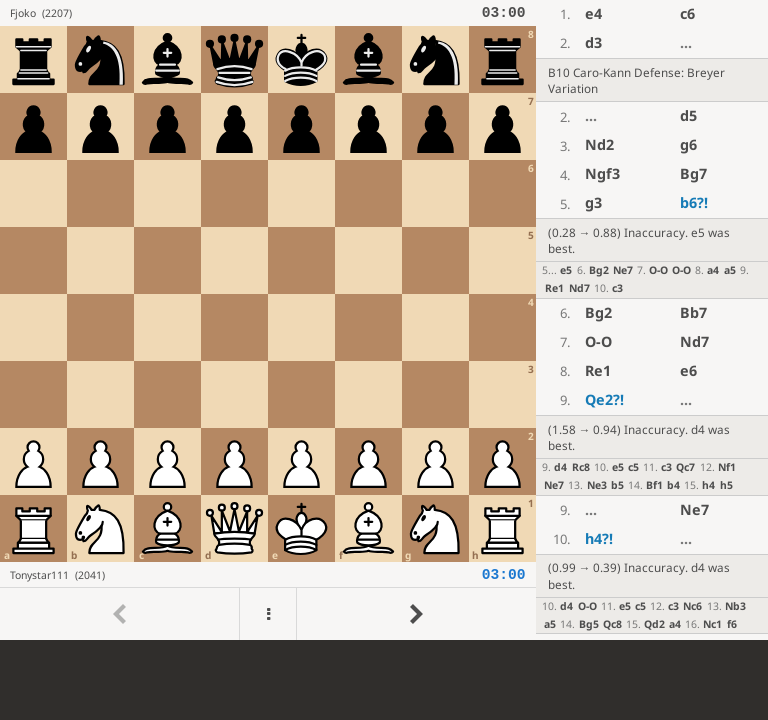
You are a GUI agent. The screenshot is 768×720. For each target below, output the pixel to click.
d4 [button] (560, 467)
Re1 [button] (554, 288)
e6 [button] (688, 370)
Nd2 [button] (599, 144)
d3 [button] (593, 42)
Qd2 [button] (654, 624)
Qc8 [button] (612, 624)
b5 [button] (617, 485)
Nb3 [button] (735, 606)
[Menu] (267, 614)
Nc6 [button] (692, 606)
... (686, 42)
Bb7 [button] (693, 312)
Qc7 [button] (685, 467)
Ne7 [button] (623, 270)
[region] (384, 320)
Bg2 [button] (599, 270)
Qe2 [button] (604, 399)
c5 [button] (633, 467)
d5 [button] (688, 115)
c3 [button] (617, 288)
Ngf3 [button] (602, 173)
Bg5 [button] (589, 624)
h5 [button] (726, 485)
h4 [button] (708, 485)
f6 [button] (732, 624)
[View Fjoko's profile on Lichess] (245, 13)
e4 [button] (593, 13)
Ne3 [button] (597, 485)
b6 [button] (694, 202)
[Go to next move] (416, 614)
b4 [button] (673, 485)
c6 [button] (687, 13)
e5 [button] (566, 270)
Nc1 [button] (712, 624)
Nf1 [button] (727, 467)
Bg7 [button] (693, 173)
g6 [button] (688, 144)
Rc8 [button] (581, 467)
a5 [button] (730, 270)
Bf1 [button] (654, 485)
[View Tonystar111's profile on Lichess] (245, 574)
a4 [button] (713, 270)
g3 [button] (593, 202)
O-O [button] (658, 270)
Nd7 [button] (579, 288)
